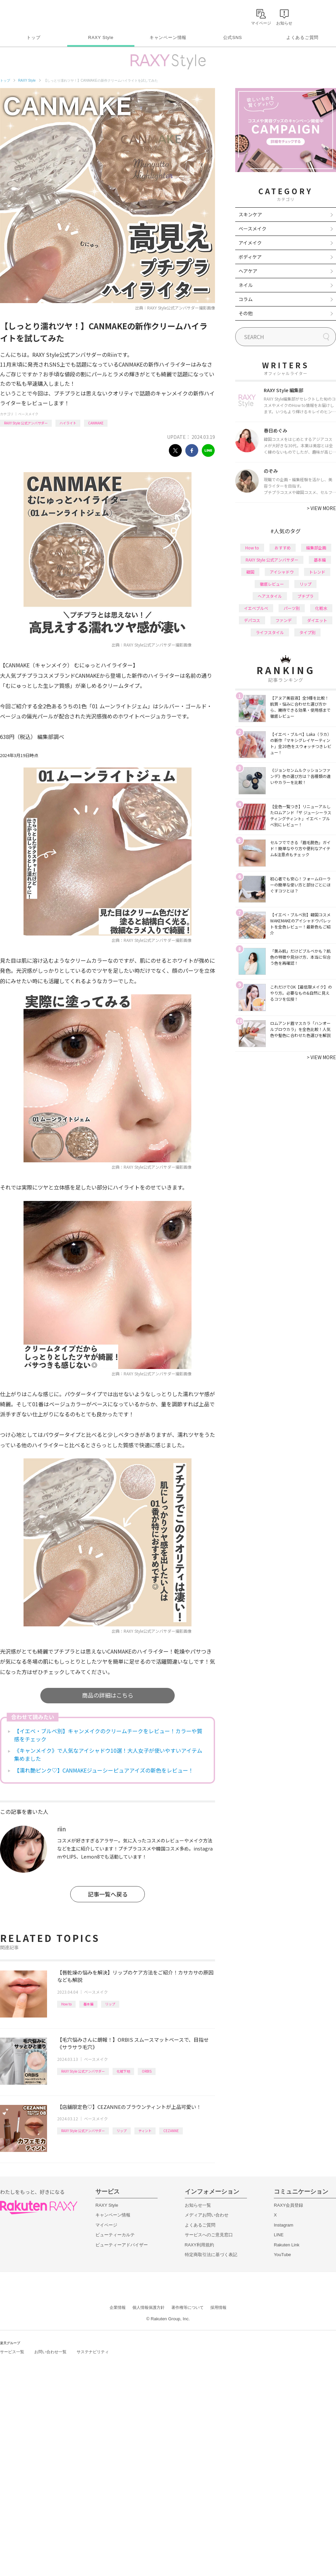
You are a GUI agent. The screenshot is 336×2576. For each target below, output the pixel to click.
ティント (145, 2130)
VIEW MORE (321, 508)
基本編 (88, 2003)
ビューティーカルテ (115, 2234)
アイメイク (250, 242)
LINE (279, 2234)
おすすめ (283, 547)
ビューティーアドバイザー (121, 2244)
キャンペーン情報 (168, 37)
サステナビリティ (93, 2352)
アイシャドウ (282, 572)
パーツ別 (292, 608)
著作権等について (187, 2307)
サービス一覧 (12, 2352)
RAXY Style (100, 37)
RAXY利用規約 (199, 2244)
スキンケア (250, 214)
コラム (246, 299)
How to (66, 2003)
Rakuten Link (286, 2244)
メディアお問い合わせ (206, 2214)
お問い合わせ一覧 (50, 2352)
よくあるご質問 (302, 37)
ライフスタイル (270, 632)
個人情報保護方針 (148, 2307)
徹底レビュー (272, 584)
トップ (33, 37)
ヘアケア (248, 270)
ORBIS (147, 2071)
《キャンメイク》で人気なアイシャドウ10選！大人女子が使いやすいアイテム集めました (108, 1754)
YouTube (282, 2254)
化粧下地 (123, 2071)
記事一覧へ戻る (108, 1894)
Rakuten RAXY (29, 15)
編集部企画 (316, 547)
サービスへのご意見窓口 (209, 2234)
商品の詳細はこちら (107, 1695)
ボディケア (250, 256)
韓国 (250, 572)
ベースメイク (28, 413)
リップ (110, 2003)
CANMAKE (95, 422)
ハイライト (67, 422)
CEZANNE (171, 2130)
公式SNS (232, 37)
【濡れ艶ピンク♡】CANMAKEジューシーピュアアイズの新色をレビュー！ (104, 1770)
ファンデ (284, 620)
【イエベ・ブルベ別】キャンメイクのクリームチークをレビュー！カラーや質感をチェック (108, 1735)
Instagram (283, 2225)
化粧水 (321, 608)
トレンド (317, 572)
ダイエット (317, 620)
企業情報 (118, 2307)
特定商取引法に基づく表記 (211, 2254)
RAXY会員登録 (288, 2205)
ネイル (246, 285)
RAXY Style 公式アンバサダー (26, 422)
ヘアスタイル (270, 596)
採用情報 (218, 2307)
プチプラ (305, 596)
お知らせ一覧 (198, 2205)
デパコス (252, 620)
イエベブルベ (256, 608)
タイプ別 (307, 632)
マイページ (106, 2225)
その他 (246, 313)
